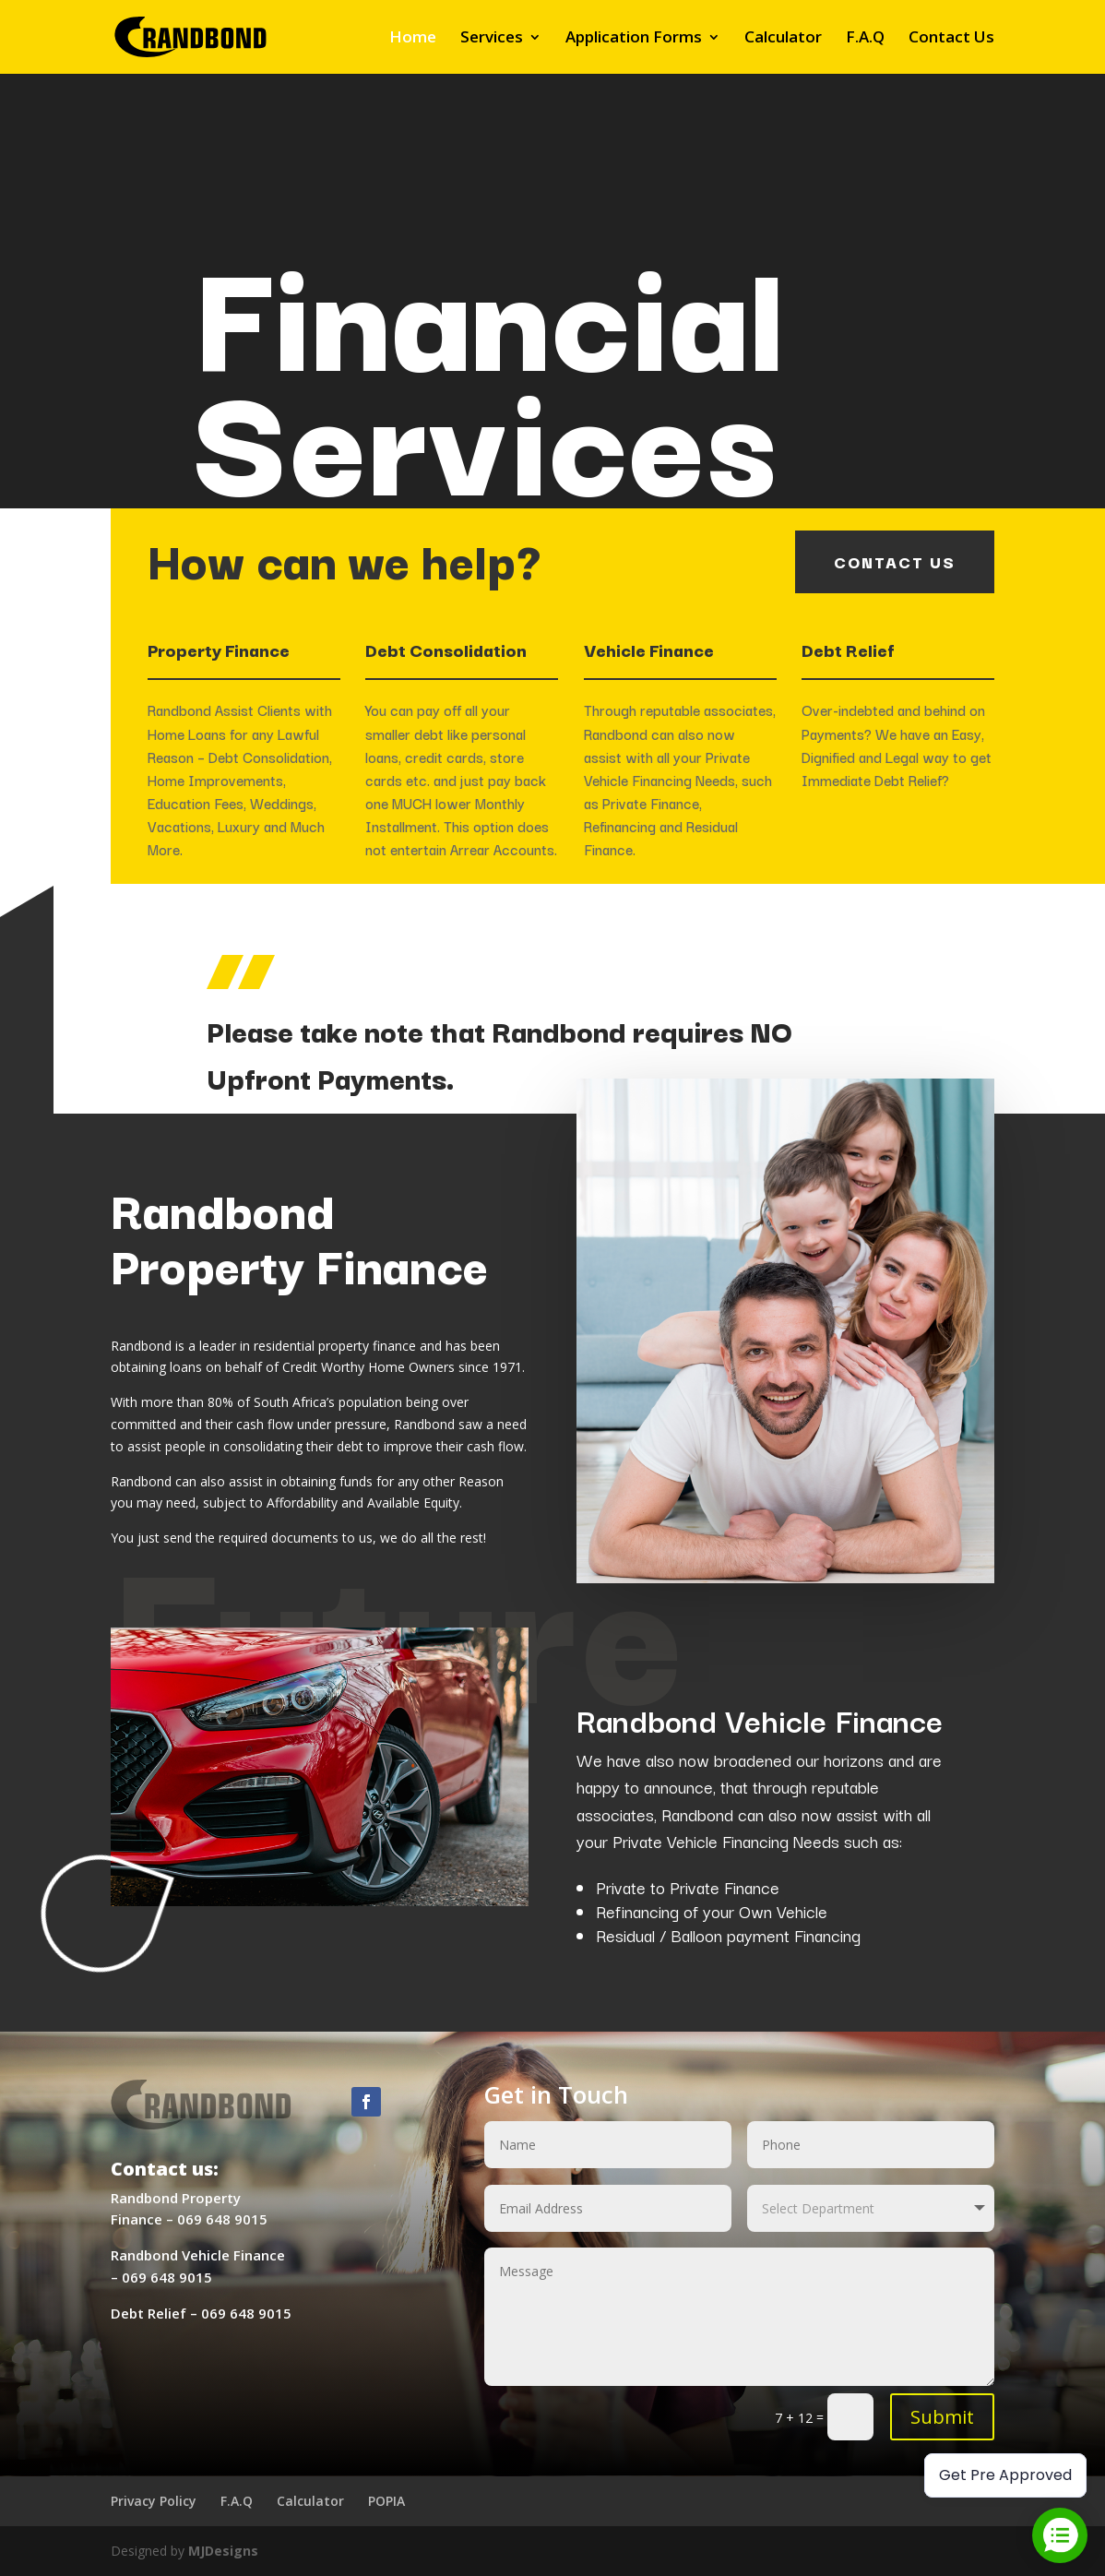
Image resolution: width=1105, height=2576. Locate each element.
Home (412, 38)
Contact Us (951, 38)
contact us (895, 561)
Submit (942, 2416)
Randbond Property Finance (299, 1235)
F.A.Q (865, 38)
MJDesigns (223, 2550)
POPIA (386, 2501)
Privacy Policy (153, 2501)
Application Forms (633, 38)
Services (491, 38)
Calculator (783, 38)
